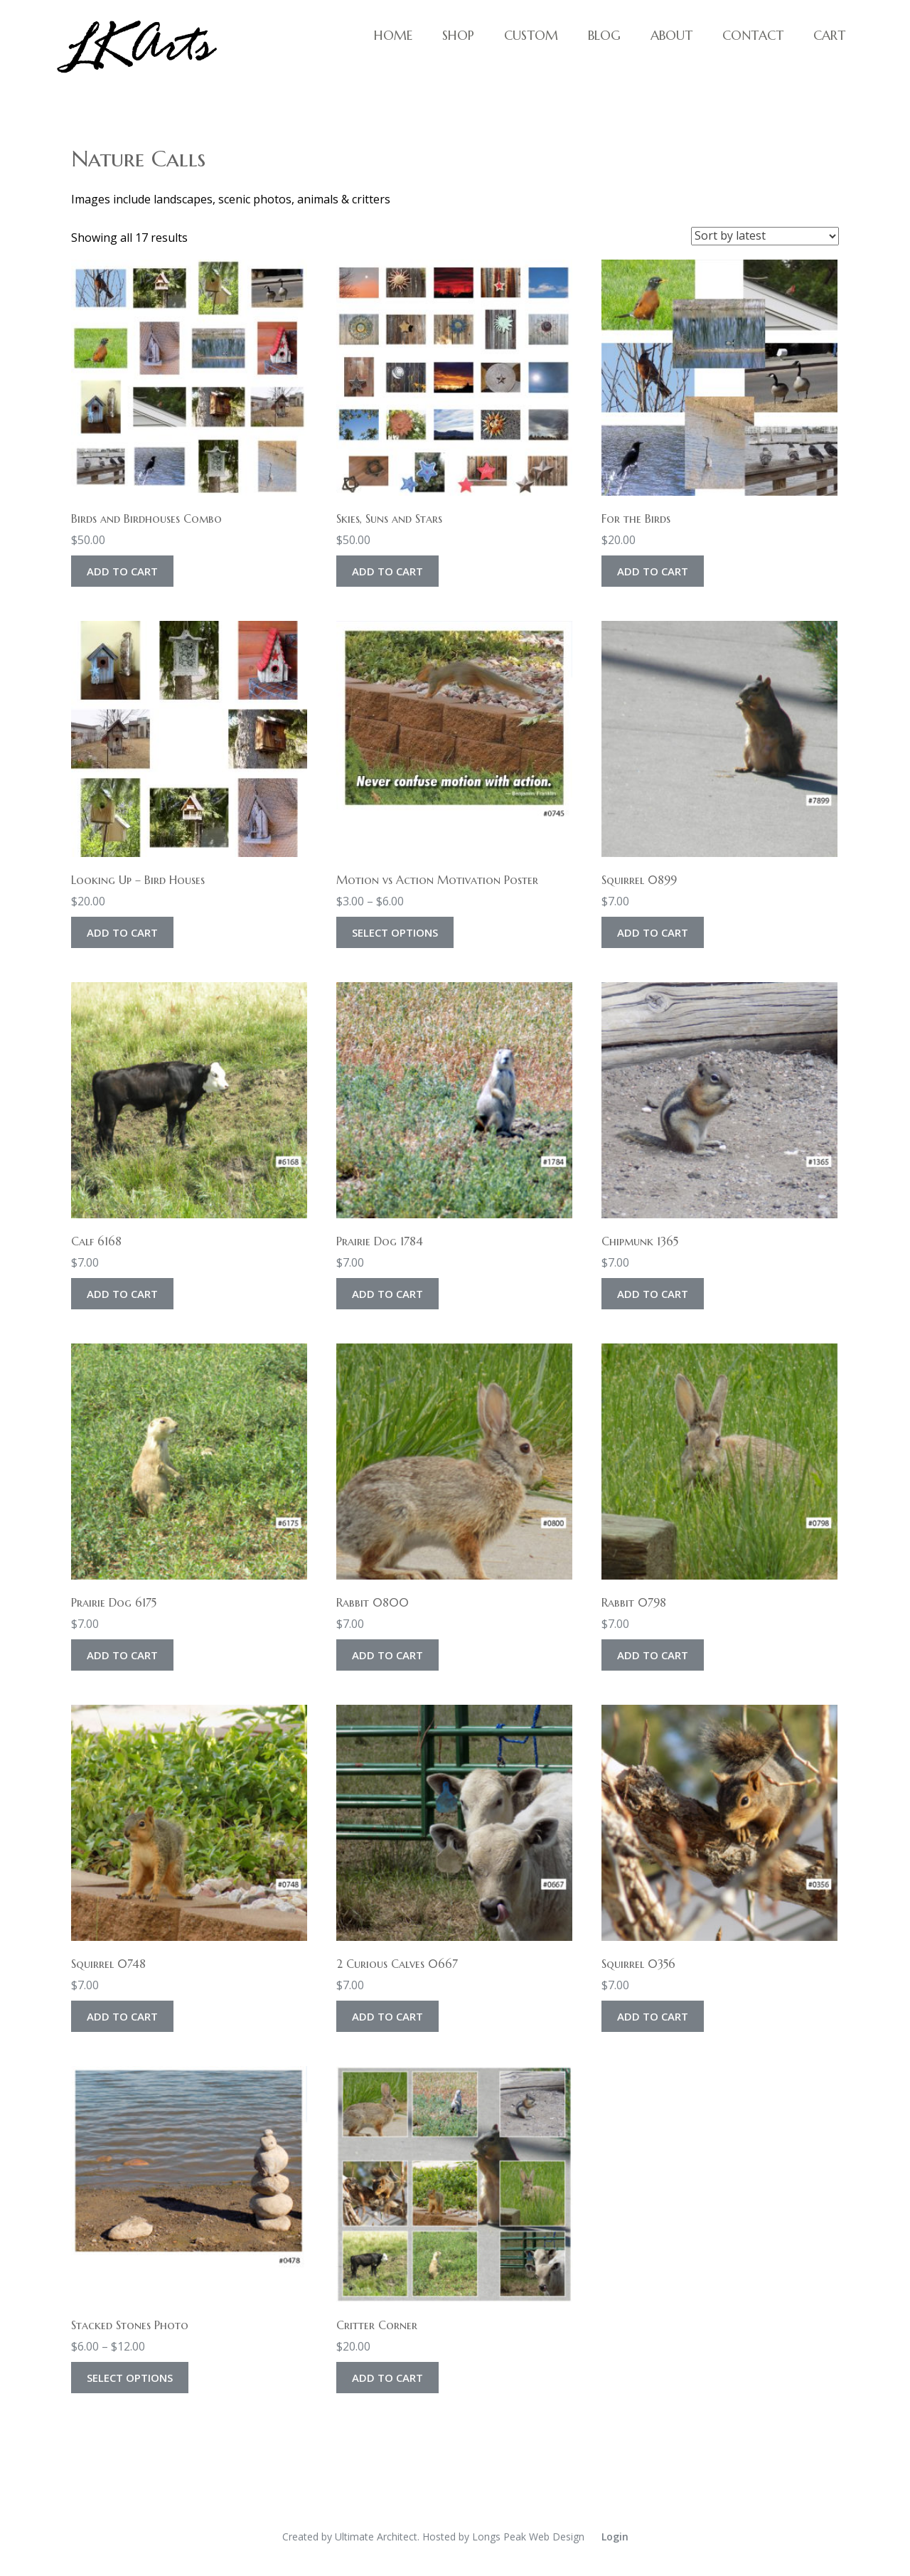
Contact (752, 35)
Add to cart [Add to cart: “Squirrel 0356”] (652, 2016)
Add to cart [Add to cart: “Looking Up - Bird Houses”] (122, 932)
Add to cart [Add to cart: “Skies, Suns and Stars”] (387, 571)
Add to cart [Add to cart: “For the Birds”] (652, 571)
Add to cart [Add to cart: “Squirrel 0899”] (652, 932)
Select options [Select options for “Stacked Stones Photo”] (130, 2377)
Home (393, 35)
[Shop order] (765, 236)
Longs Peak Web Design (528, 2536)
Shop (458, 35)
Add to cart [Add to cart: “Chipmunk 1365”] (652, 1294)
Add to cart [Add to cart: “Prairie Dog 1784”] (387, 1294)
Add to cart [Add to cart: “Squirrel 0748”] (122, 2016)
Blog (604, 35)
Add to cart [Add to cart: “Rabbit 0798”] (652, 1655)
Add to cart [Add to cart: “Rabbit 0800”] (387, 1655)
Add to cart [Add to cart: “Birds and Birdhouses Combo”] (122, 571)
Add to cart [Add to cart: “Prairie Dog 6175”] (122, 1655)
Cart (829, 35)
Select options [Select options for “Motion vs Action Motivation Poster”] (395, 932)
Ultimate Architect (376, 2536)
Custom (531, 35)
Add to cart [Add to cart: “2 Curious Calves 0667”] (387, 2016)
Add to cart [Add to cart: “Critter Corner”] (387, 2377)
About (671, 35)
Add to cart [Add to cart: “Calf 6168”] (122, 1294)
